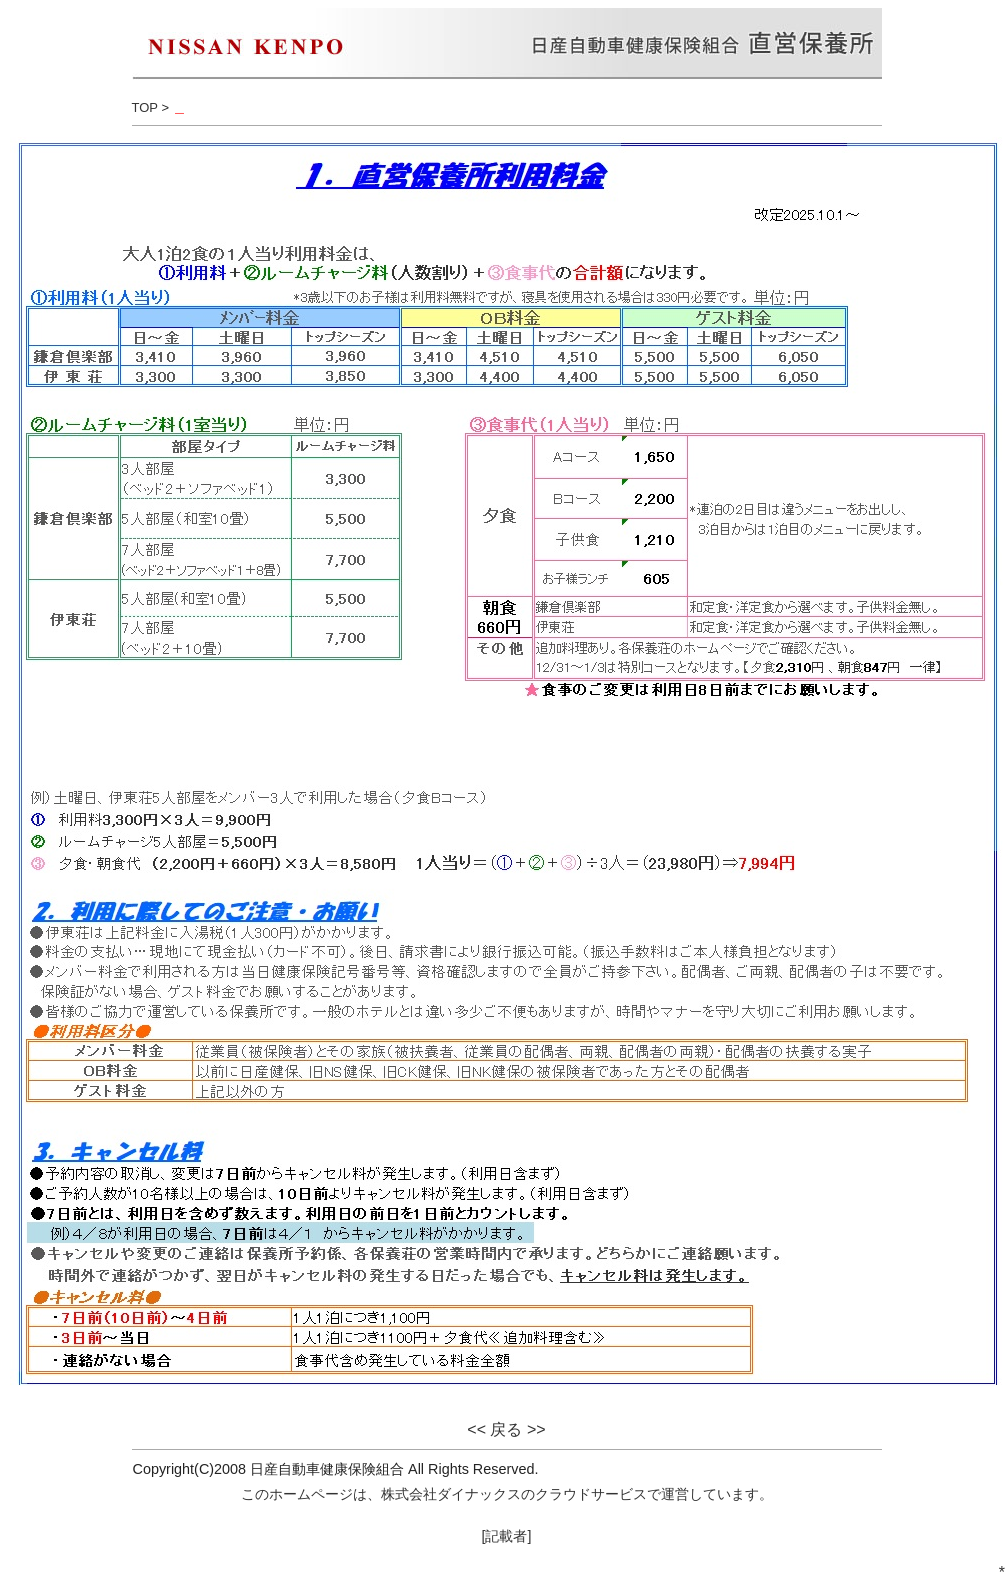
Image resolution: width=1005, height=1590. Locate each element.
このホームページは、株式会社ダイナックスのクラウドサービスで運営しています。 (507, 1494)
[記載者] (507, 1536)
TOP (145, 107)
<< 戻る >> (506, 1429)
